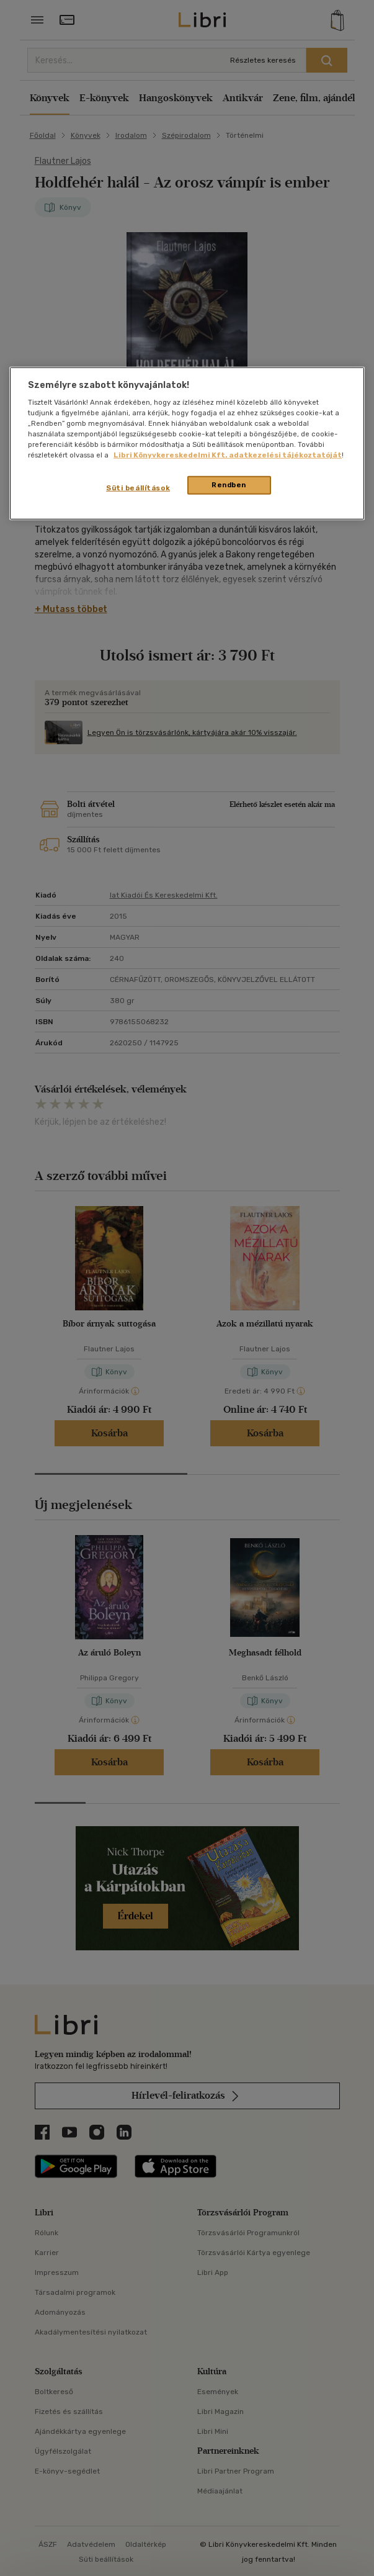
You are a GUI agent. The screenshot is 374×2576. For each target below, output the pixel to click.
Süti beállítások (138, 488)
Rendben (228, 484)
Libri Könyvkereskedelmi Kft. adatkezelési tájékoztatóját (228, 455)
